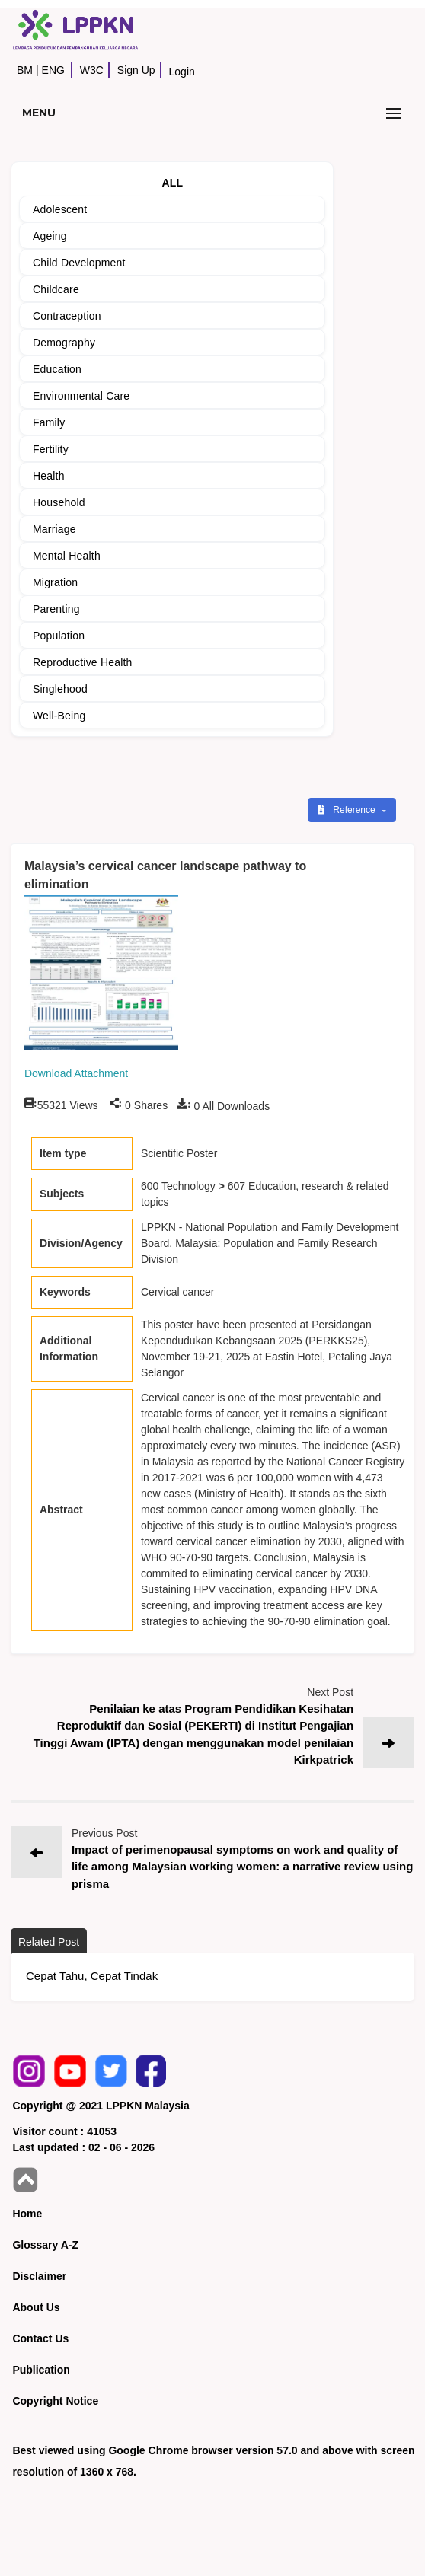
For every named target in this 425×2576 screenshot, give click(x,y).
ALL (173, 183)
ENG (53, 70)
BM (25, 70)
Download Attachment (76, 1073)
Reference (348, 810)
